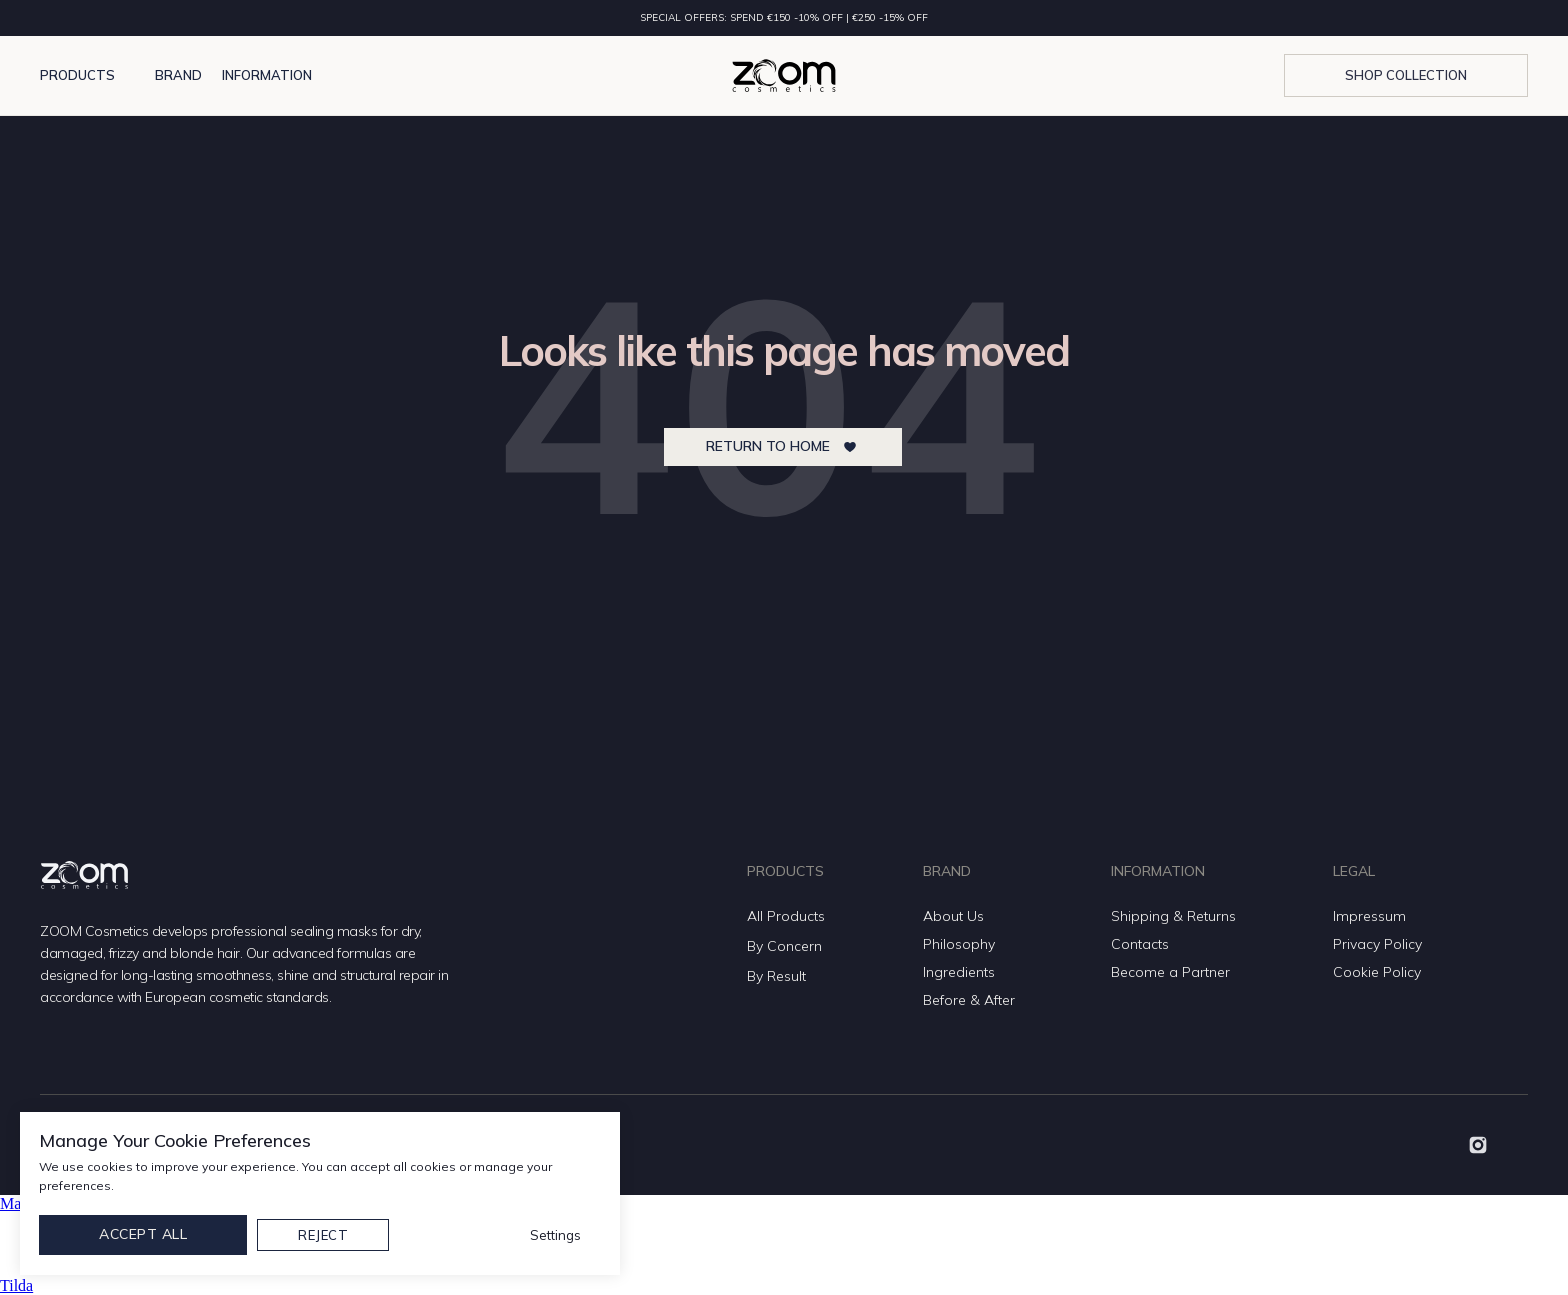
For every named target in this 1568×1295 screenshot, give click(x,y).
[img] (1478, 1145)
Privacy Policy (1377, 944)
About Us (953, 916)
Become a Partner (1170, 972)
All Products (786, 916)
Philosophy (959, 944)
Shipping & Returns (1173, 916)
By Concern (784, 946)
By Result (776, 976)
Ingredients (959, 972)
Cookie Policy (1377, 972)
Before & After (969, 1000)
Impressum (1369, 916)
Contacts (1140, 944)
